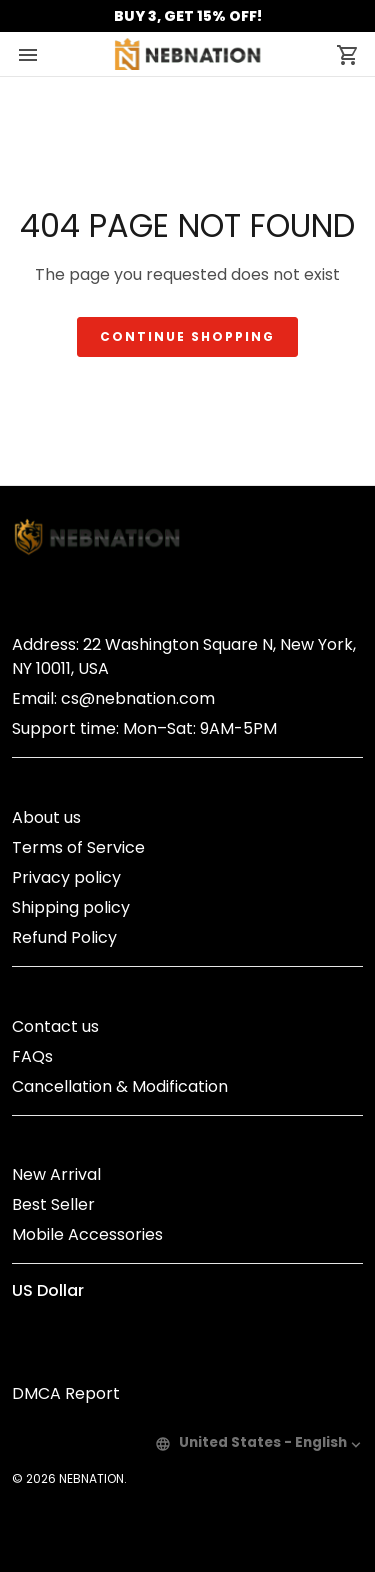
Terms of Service (78, 847)
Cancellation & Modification (120, 1086)
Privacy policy (66, 877)
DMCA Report (66, 1393)
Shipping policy (71, 907)
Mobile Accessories (87, 1234)
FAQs (32, 1056)
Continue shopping (187, 336)
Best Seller (53, 1204)
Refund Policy (64, 937)
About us (46, 817)
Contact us (55, 1026)
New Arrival (56, 1174)
